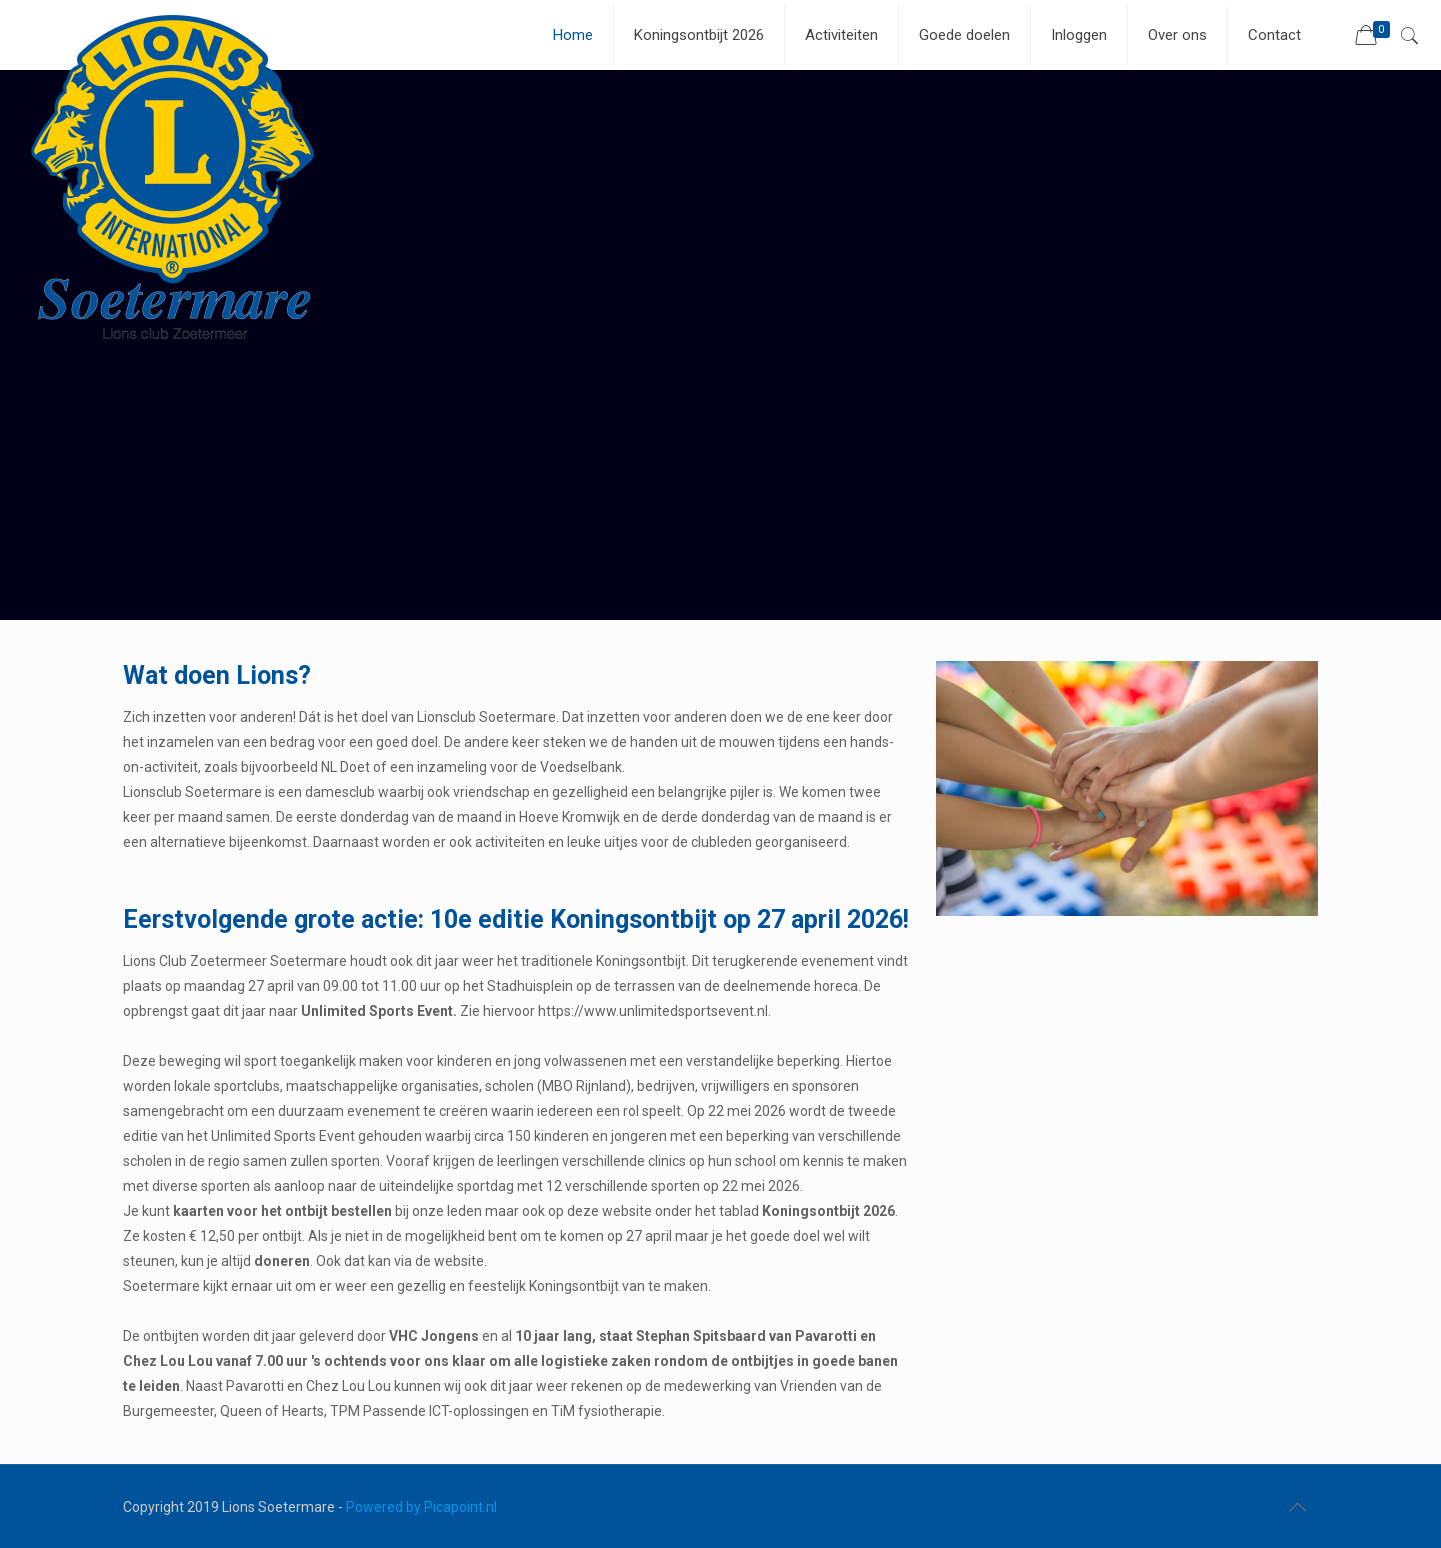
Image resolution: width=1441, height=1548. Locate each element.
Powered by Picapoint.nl (421, 1507)
